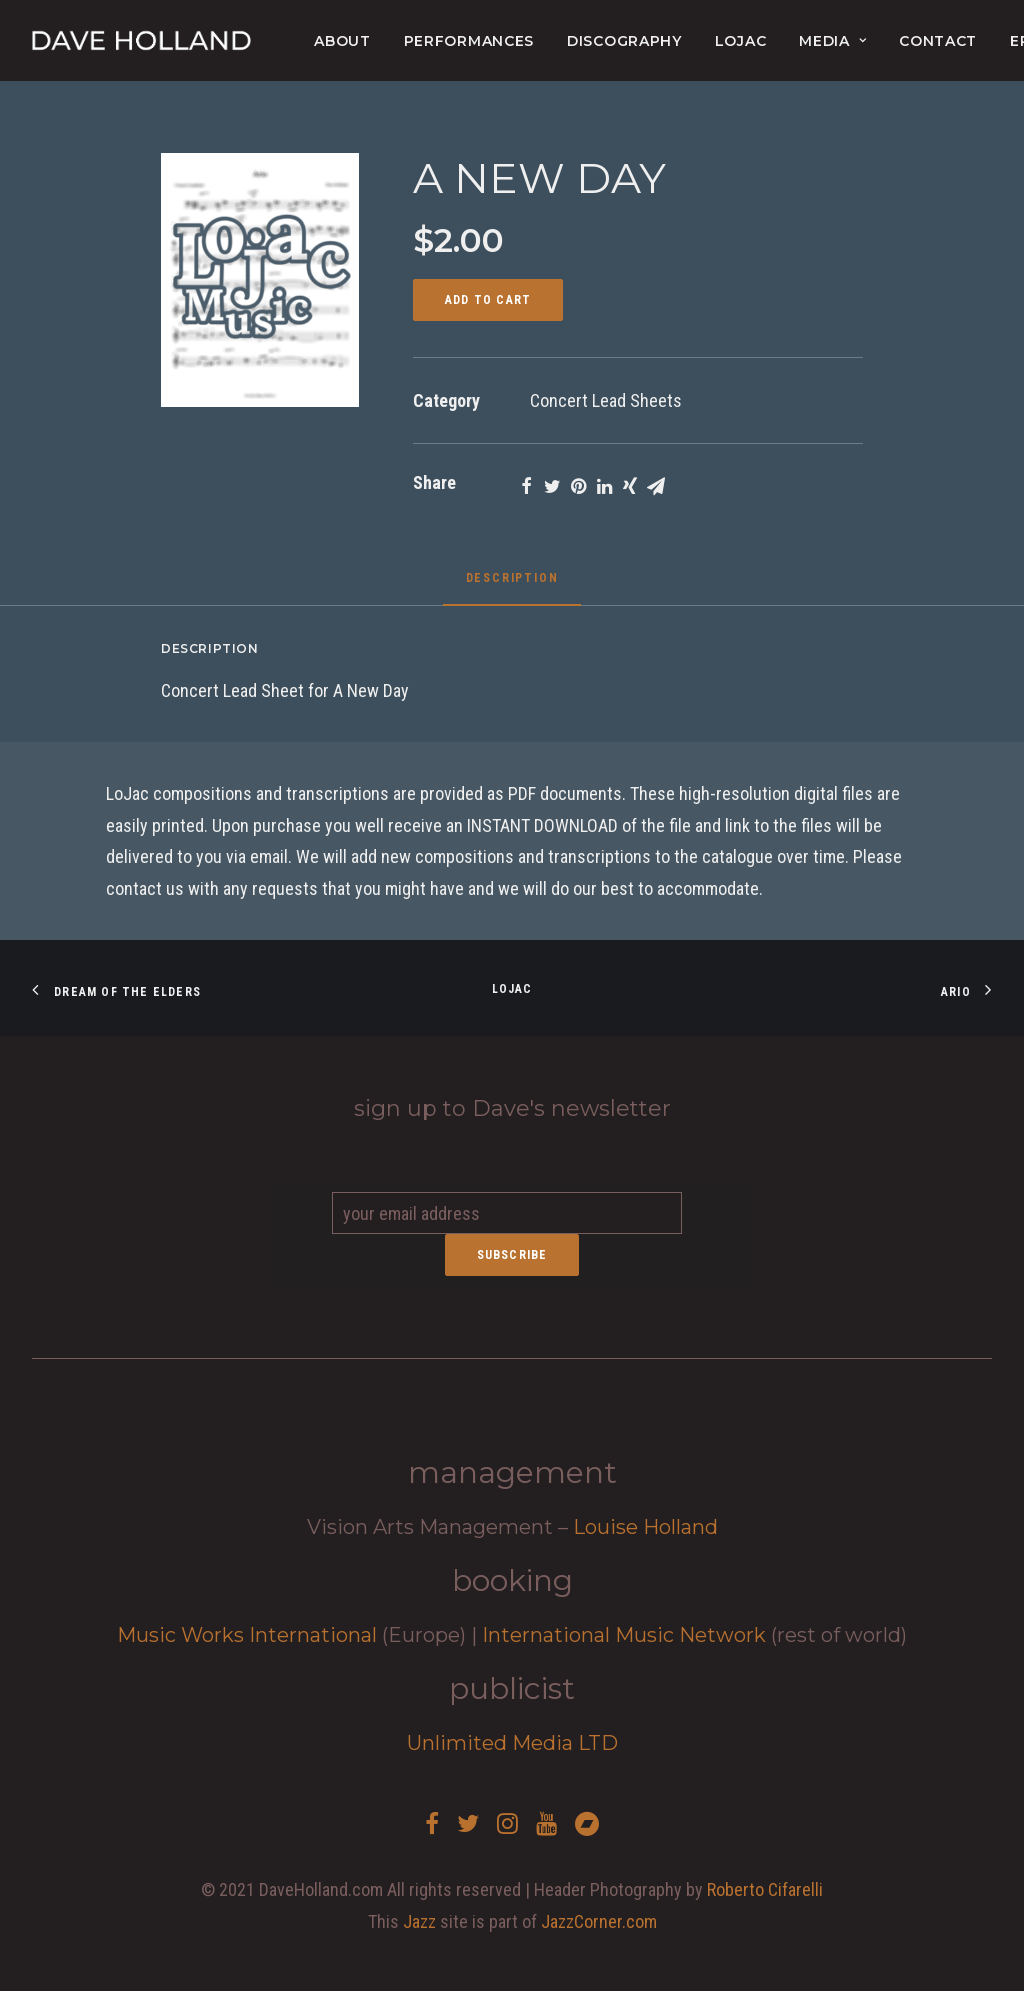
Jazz (419, 1921)
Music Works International (247, 1635)
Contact (938, 41)
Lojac (512, 989)
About (342, 41)
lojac (741, 41)
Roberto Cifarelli (765, 1889)
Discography (624, 41)
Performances (469, 41)
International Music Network (624, 1635)
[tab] (512, 585)
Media (832, 41)
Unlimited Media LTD (512, 1743)
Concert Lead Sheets (606, 400)
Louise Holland (645, 1527)
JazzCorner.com (599, 1921)
